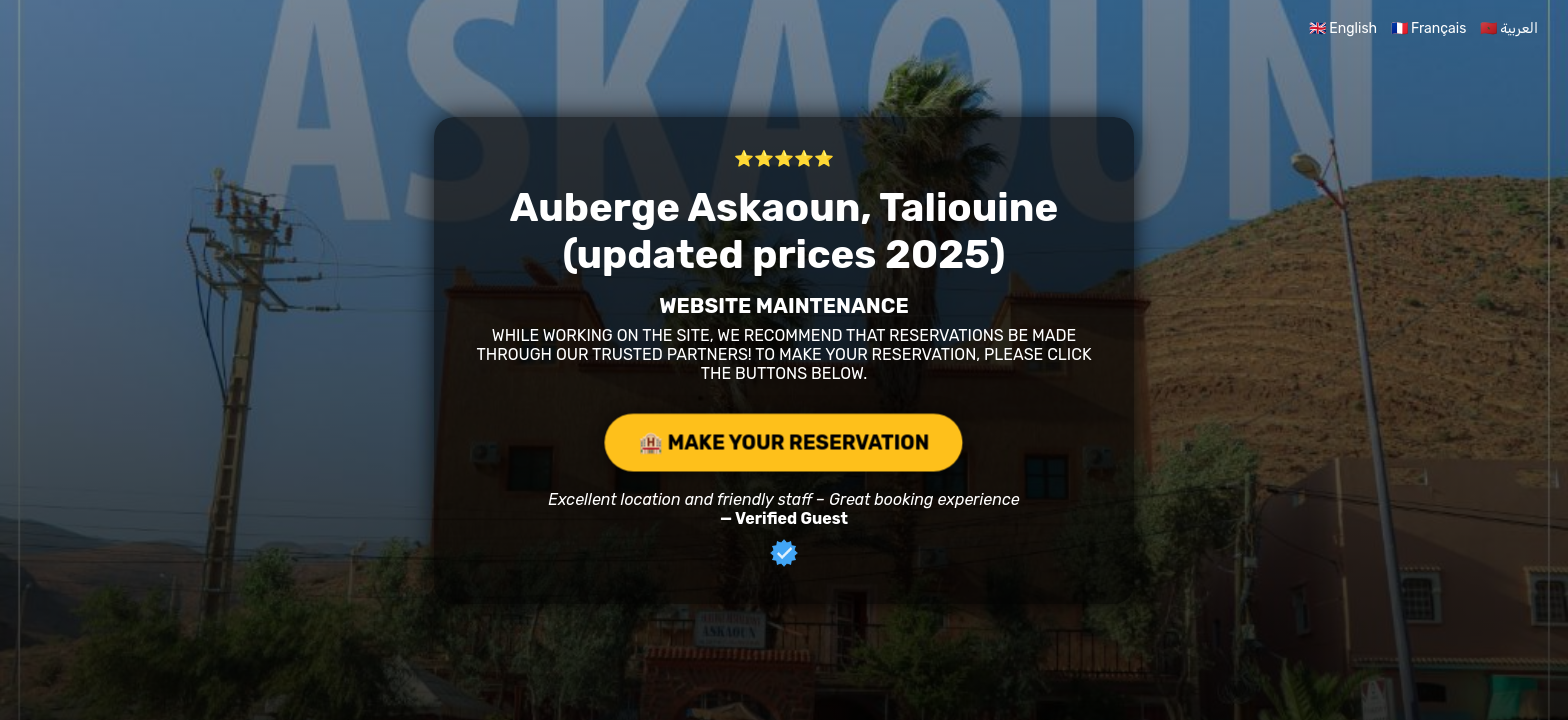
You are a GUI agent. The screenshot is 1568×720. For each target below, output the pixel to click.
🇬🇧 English (1343, 28)
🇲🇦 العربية (1509, 28)
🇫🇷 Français (1429, 28)
